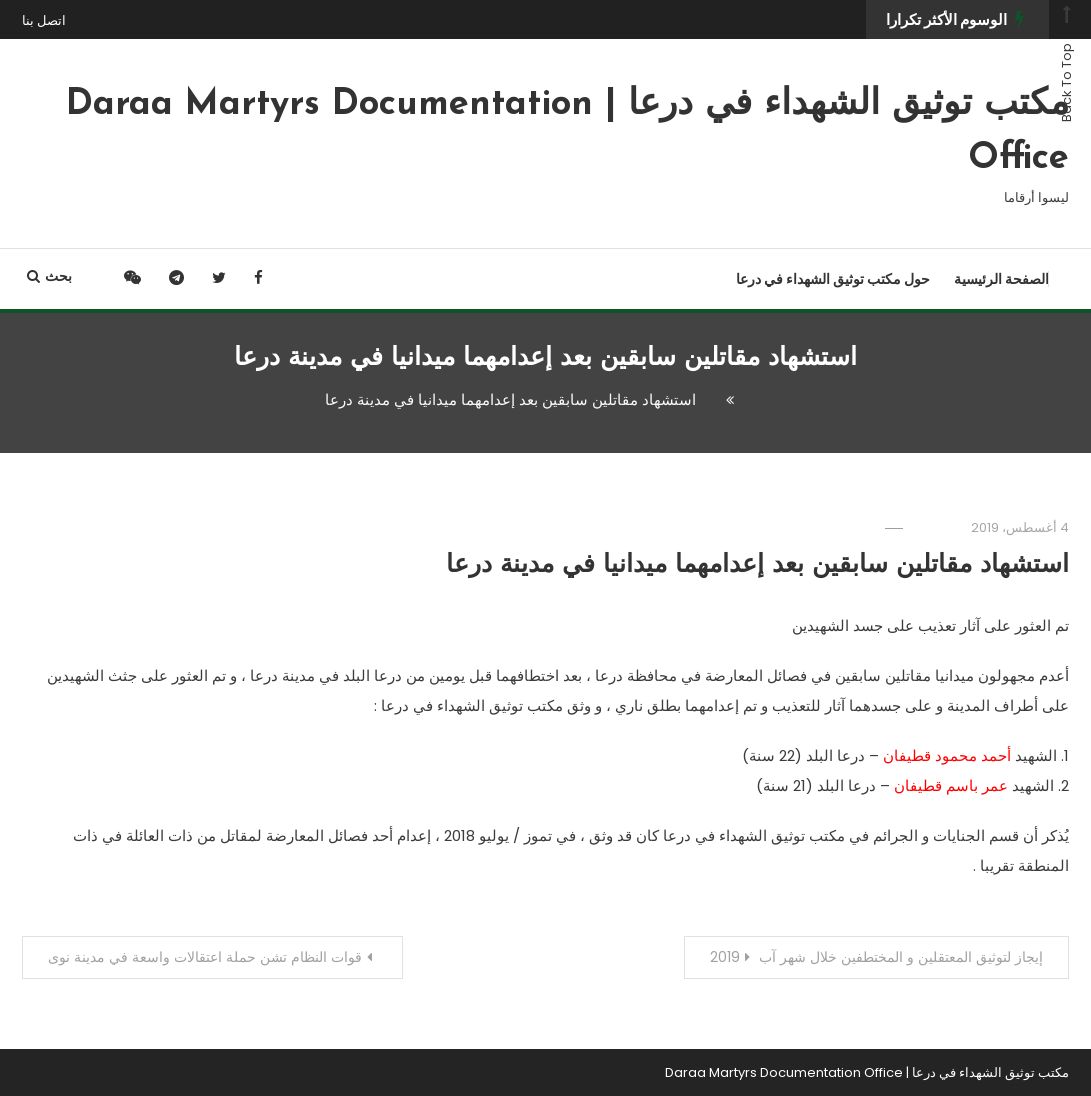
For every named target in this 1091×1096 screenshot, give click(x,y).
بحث (49, 276)
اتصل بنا (44, 20)
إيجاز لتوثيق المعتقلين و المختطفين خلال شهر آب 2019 (876, 957)
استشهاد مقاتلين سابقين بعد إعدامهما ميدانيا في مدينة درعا (757, 565)
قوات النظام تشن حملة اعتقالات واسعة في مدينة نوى (205, 957)
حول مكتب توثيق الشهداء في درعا (833, 279)
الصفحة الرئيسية (1001, 279)
